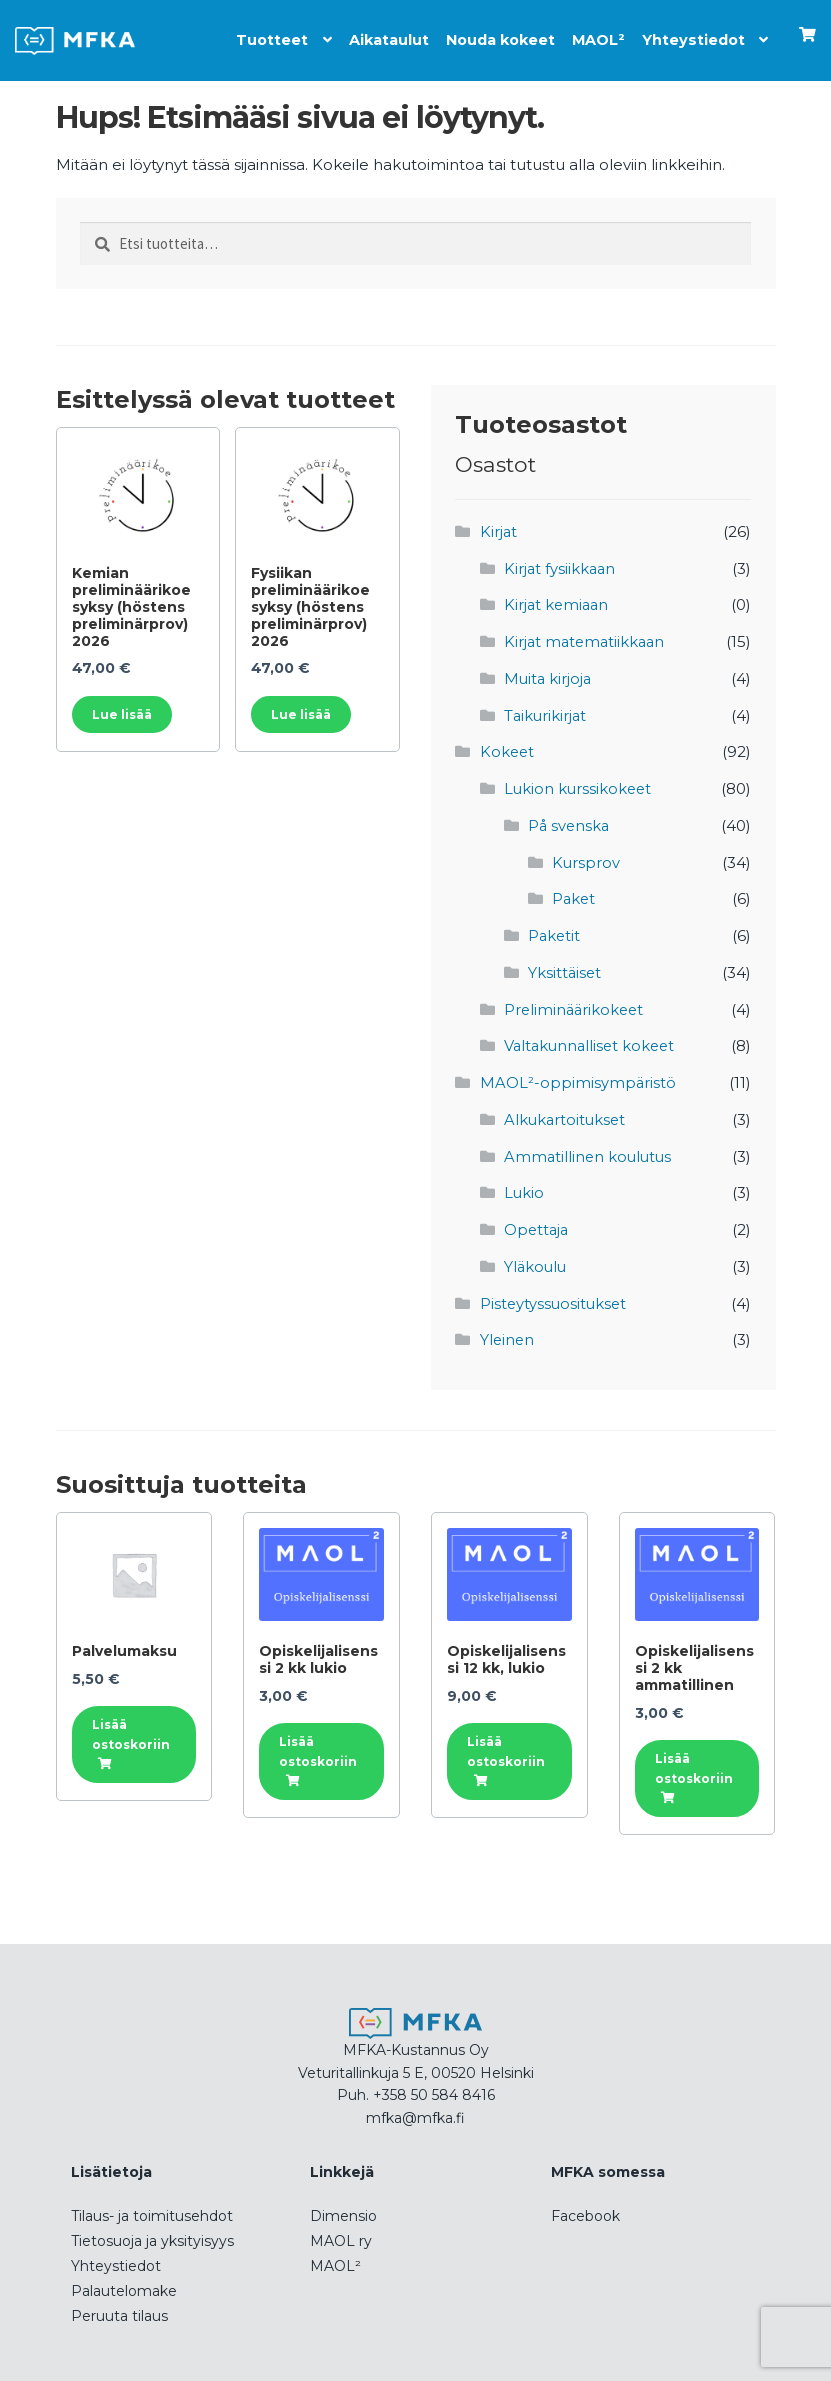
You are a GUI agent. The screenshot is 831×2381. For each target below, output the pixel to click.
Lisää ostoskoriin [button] (131, 1722)
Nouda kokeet (491, 35)
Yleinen (508, 1328)
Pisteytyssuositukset (555, 1292)
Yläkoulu (536, 1256)
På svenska (570, 821)
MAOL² (594, 35)
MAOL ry (341, 2229)
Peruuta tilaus (119, 2304)
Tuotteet (254, 35)
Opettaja (537, 1219)
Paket (574, 893)
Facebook (585, 2204)
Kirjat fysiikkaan (561, 567)
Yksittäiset (565, 966)
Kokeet (508, 748)
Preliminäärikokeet (576, 1002)
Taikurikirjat (546, 712)
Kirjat (499, 531)
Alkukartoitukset (566, 1111)
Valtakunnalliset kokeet (592, 1038)
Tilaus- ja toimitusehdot (152, 2204)
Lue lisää (122, 713)
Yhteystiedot (690, 35)
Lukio (524, 1183)
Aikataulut (374, 35)
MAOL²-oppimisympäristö (579, 1074)
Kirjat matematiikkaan (587, 640)
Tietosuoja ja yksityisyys (152, 2229)
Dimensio (343, 2204)
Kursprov (586, 857)
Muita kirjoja (549, 676)
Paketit (555, 929)
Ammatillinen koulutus (590, 1147)
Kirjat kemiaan (558, 603)
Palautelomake (124, 2279)
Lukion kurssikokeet (579, 785)
